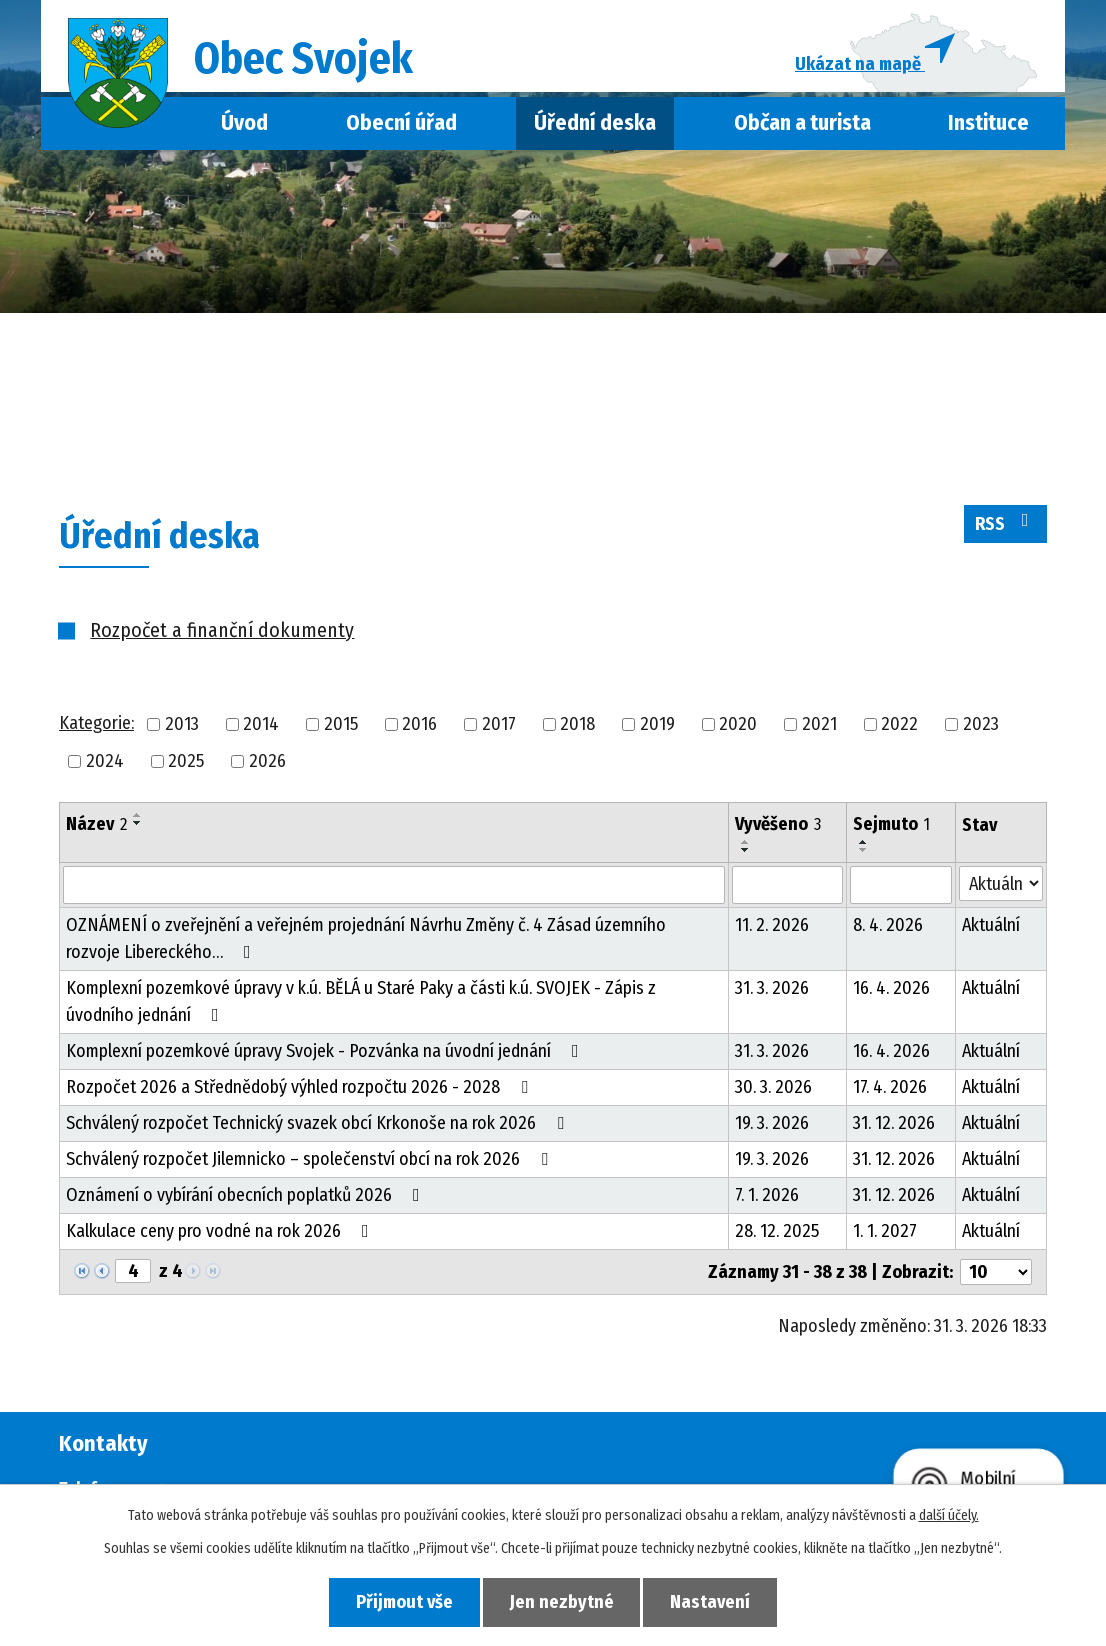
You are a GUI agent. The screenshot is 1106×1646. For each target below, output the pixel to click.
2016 (419, 724)
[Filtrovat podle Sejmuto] (901, 885)
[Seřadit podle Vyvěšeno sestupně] (746, 850)
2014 (261, 724)
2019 (657, 724)
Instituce (988, 123)
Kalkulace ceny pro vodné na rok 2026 (221, 1231)
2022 (899, 724)
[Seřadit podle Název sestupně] (138, 823)
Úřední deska (595, 123)
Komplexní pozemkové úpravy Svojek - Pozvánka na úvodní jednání (326, 1051)
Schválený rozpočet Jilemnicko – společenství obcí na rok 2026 (311, 1159)
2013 (182, 724)
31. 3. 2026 (772, 988)
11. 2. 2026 (772, 925)
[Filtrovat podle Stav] (1001, 883)
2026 (267, 761)
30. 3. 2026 (773, 1087)
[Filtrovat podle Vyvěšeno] (787, 885)
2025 (186, 761)
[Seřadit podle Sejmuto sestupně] (864, 850)
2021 (819, 724)
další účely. (949, 1515)
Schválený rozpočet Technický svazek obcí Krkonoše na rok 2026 (319, 1123)
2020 (738, 724)
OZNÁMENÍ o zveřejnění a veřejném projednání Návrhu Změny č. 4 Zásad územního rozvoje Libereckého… (366, 938)
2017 (499, 724)
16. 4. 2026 (891, 988)
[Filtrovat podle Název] (394, 885)
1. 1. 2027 (885, 1231)
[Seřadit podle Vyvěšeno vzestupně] (746, 842)
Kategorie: (96, 724)
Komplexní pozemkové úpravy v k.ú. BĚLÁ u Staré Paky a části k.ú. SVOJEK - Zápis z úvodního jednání (361, 1001)
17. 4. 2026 (890, 1087)
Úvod (244, 123)
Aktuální (991, 925)
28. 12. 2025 (777, 1231)
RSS (1006, 523)
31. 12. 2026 (894, 1123)
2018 (577, 724)
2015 (341, 724)
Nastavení (711, 1602)
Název (96, 824)
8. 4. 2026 (888, 925)
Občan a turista (802, 123)
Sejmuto (891, 824)
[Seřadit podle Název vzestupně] (138, 815)
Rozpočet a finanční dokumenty (222, 630)
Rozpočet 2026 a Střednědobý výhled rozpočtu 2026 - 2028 (301, 1087)
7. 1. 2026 (767, 1195)
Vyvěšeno (778, 824)
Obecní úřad (401, 123)
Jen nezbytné (562, 1602)
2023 (981, 724)
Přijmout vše (404, 1602)
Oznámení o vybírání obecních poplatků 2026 (247, 1195)
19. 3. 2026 (772, 1123)
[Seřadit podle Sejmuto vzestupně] (864, 842)
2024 (105, 761)
